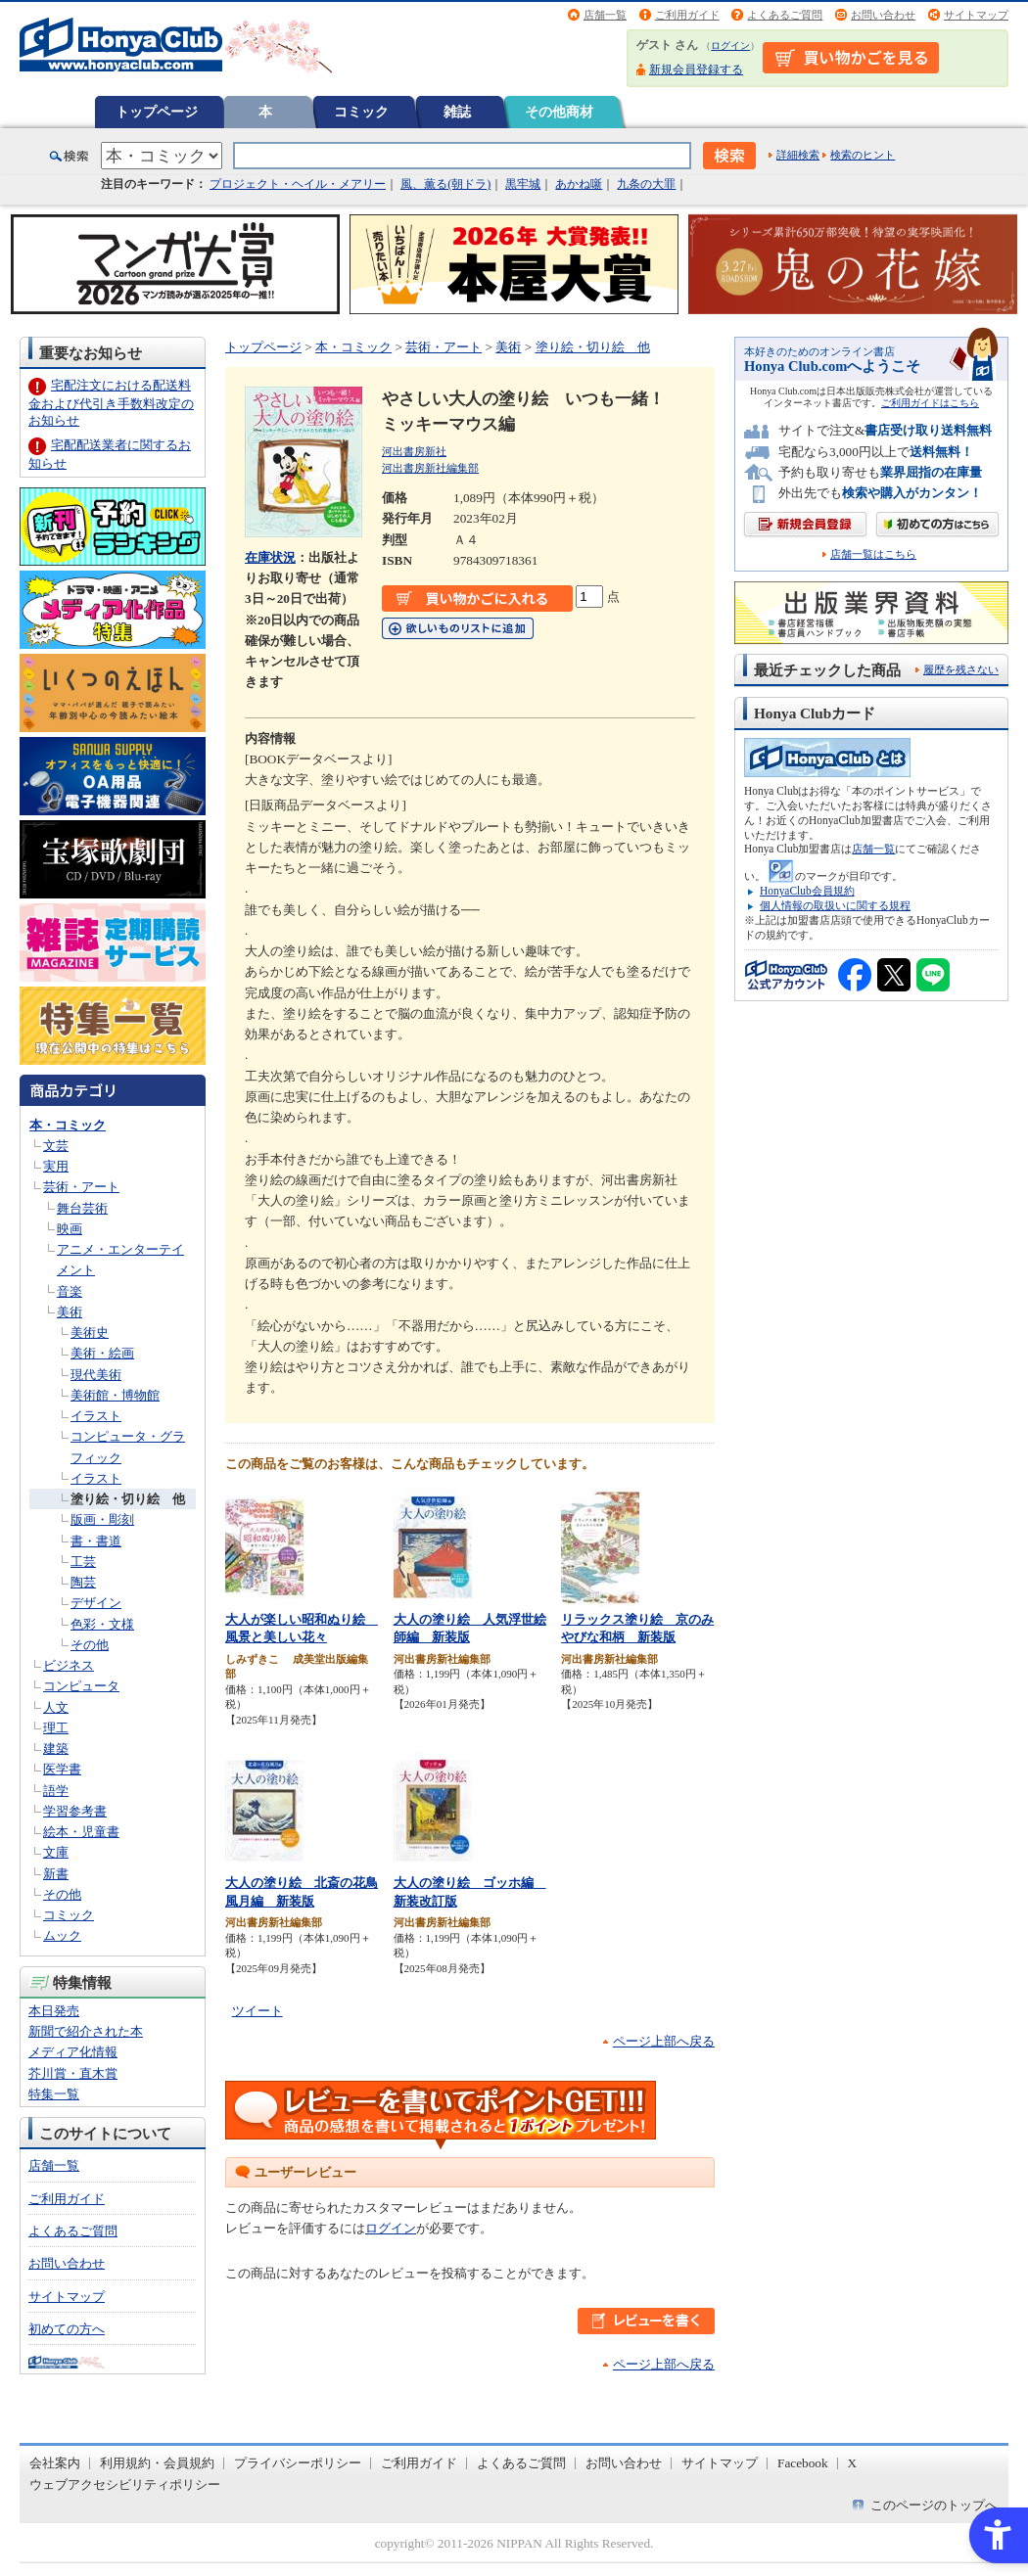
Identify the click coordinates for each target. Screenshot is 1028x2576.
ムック (62, 1935)
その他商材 (559, 111)
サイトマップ (976, 15)
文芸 (56, 1145)
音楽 (69, 1291)
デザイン (95, 1602)
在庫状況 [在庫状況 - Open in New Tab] (270, 557)
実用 (56, 1166)
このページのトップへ (934, 2505)
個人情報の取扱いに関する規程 (835, 905)
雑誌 (457, 111)
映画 (69, 1228)
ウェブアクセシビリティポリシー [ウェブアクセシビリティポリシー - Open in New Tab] (124, 2484)
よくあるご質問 (784, 15)
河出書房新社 (414, 451)
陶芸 (83, 1582)
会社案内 (54, 2463)
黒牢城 (522, 184)
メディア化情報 (72, 2052)
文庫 (56, 1852)
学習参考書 (75, 1811)
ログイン (730, 45)
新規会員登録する (696, 69)
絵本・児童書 (81, 1831)
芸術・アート (81, 1186)
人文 (56, 1707)
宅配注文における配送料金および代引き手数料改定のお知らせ (111, 403)
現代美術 (95, 1374)
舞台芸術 (82, 1208)
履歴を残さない (961, 669)
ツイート (257, 2010)
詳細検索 (797, 155)
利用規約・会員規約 (157, 2463)
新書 (56, 1873)
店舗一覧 (605, 15)
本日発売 (53, 2010)
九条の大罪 (646, 184)
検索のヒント (862, 155)
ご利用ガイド (687, 15)
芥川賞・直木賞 (72, 2073)
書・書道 (95, 1541)
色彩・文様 (102, 1624)
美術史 (89, 1332)
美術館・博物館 (115, 1395)
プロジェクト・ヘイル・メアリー (298, 184)
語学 (56, 1790)
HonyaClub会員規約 (807, 891)
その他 (89, 1644)
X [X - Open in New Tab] (853, 2463)
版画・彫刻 (102, 1519)
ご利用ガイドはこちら (930, 402)
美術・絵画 (102, 1353)
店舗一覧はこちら (873, 554)
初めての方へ (66, 2329)
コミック (361, 111)
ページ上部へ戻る (664, 2041)
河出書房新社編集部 (430, 468)
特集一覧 (53, 2094)
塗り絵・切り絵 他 (127, 1499)
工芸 (83, 1561)
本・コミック (67, 1125)
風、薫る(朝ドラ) (445, 184)
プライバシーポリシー (297, 2463)
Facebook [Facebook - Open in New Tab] (802, 2463)
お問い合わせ (883, 15)
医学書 (62, 1769)
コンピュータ (81, 1686)
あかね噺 (578, 184)
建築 (56, 1748)
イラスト (95, 1415)
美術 (69, 1312)
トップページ (157, 111)
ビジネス (68, 1665)
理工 (56, 1728)
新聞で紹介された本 (85, 2031)
